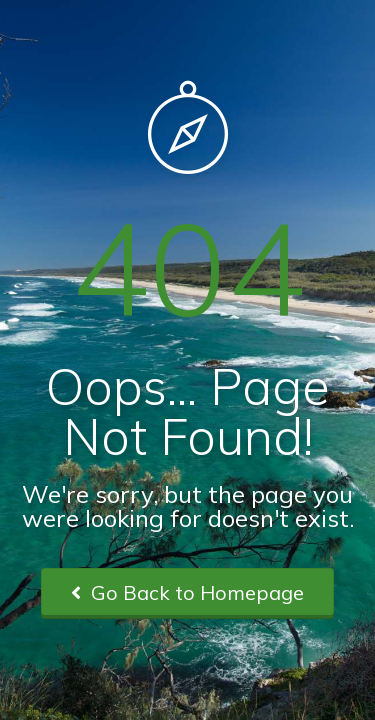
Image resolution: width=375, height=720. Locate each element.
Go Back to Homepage (187, 592)
